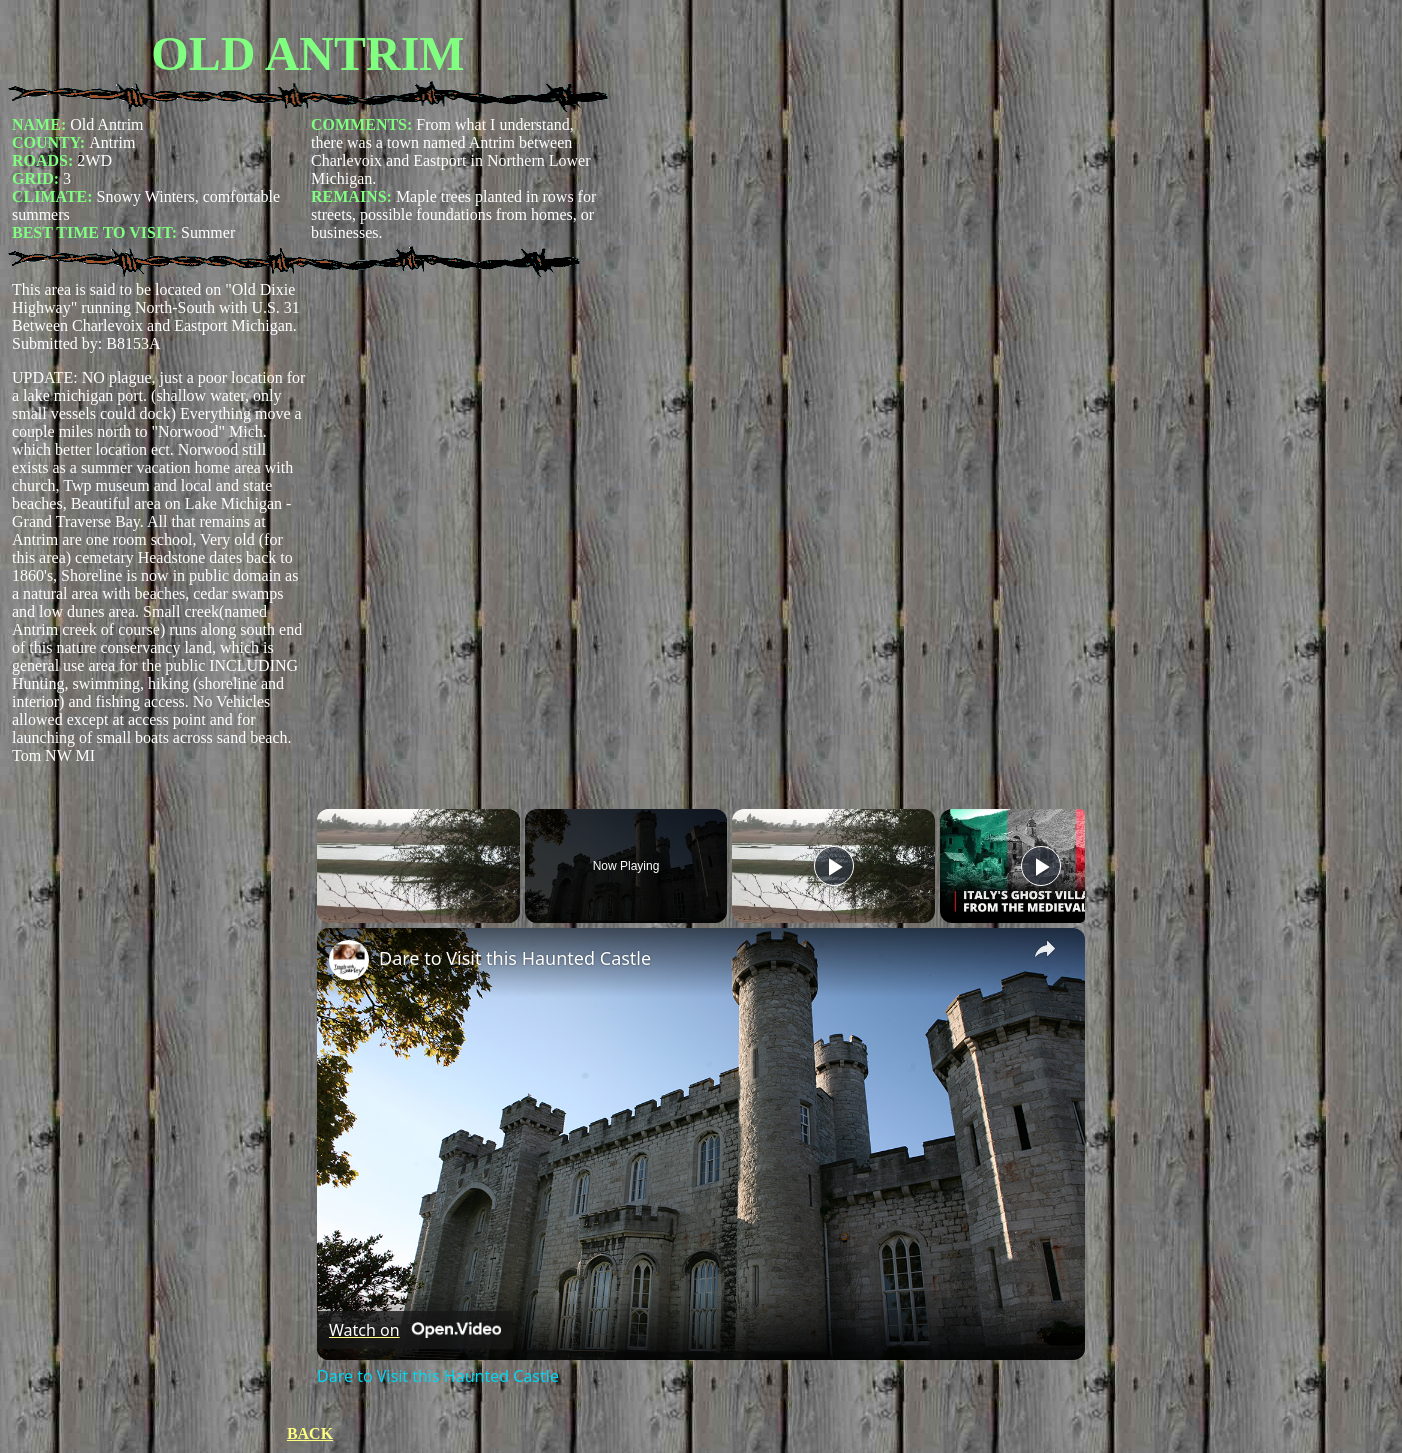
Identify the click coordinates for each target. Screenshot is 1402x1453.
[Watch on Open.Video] (415, 1330)
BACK (310, 1433)
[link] (349, 960)
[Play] (834, 866)
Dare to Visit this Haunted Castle (515, 958)
